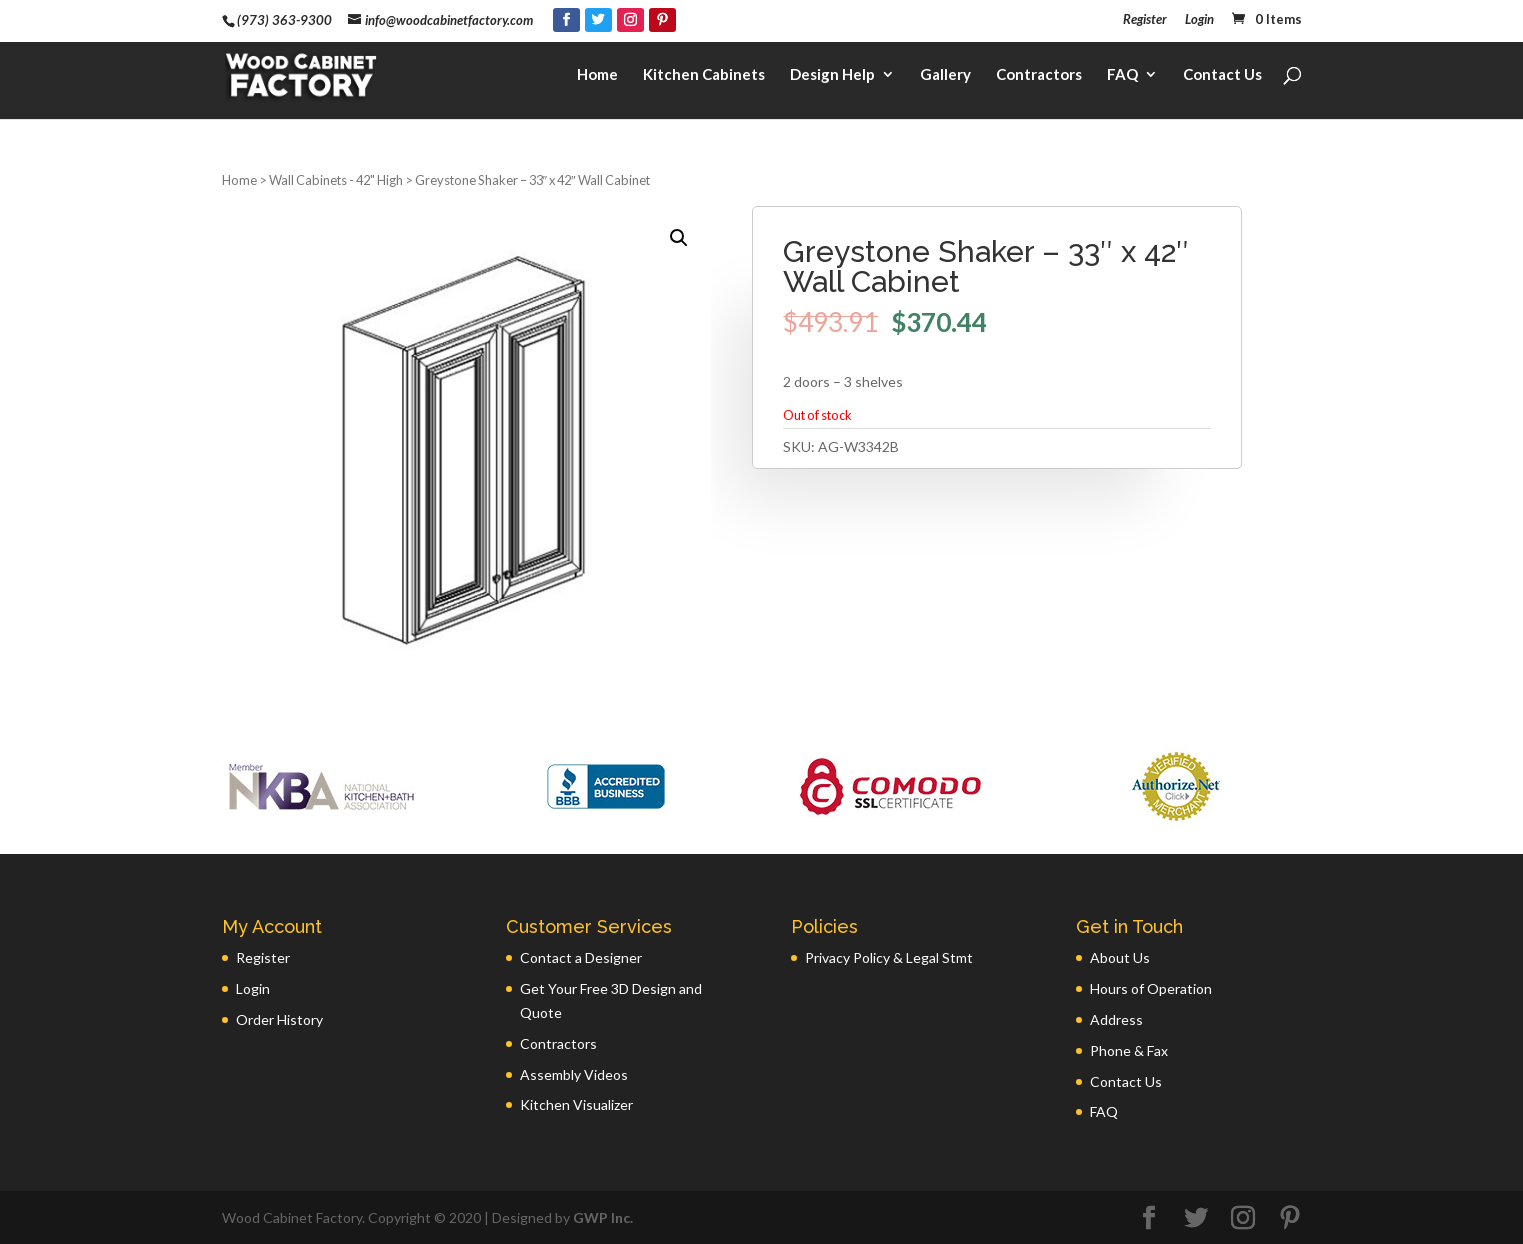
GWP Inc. (603, 1217)
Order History (279, 1019)
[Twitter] (598, 20)
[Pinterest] (662, 20)
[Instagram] (630, 20)
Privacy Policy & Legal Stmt (889, 957)
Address (1116, 1019)
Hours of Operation (1151, 988)
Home (597, 76)
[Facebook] (566, 20)
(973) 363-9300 (284, 20)
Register (1145, 20)
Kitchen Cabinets (704, 76)
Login (1199, 20)
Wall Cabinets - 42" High (336, 180)
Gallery (945, 76)
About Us (1120, 957)
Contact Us (1222, 76)
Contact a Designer (581, 957)
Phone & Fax (1129, 1050)
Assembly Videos (574, 1074)
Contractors (1039, 76)
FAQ (1122, 76)
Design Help (832, 76)
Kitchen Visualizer (576, 1104)
